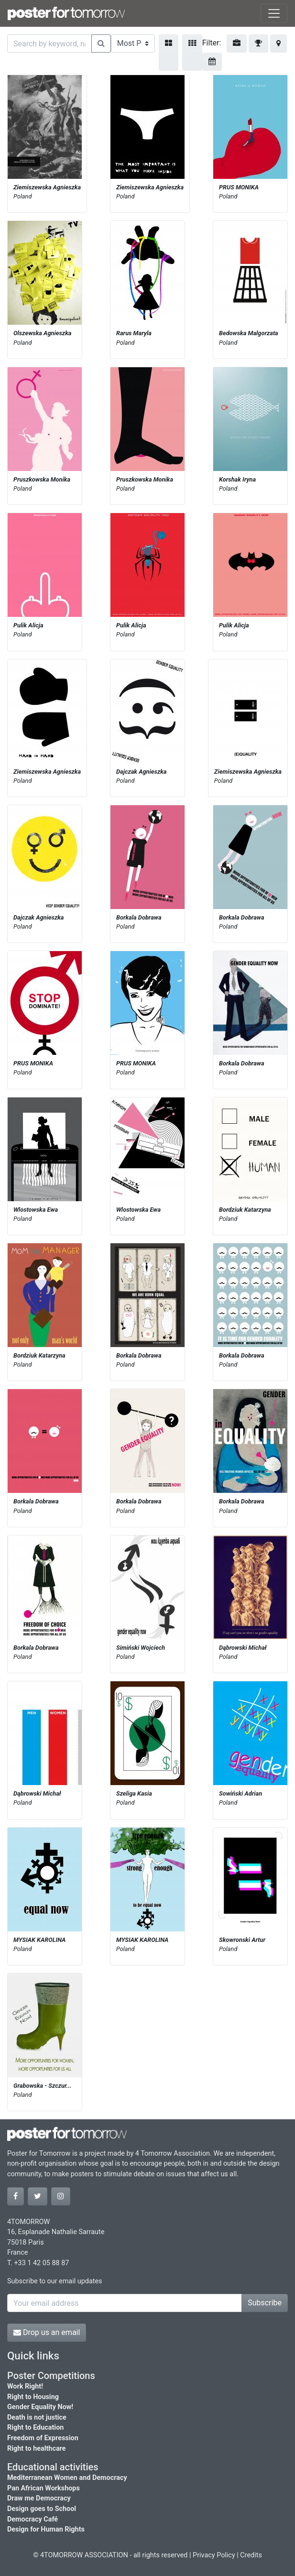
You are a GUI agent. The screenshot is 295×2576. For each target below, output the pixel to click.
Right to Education (35, 2427)
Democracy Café (32, 2519)
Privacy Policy (214, 2555)
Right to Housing (33, 2397)
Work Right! (25, 2386)
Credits (251, 2555)
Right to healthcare (36, 2448)
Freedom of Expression (42, 2438)
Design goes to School (41, 2509)
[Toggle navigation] (274, 13)
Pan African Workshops (43, 2488)
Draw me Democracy (39, 2498)
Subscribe (265, 2302)
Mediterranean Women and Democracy (67, 2478)
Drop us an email (46, 2332)
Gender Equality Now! (40, 2407)
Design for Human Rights (46, 2529)
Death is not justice (36, 2417)
